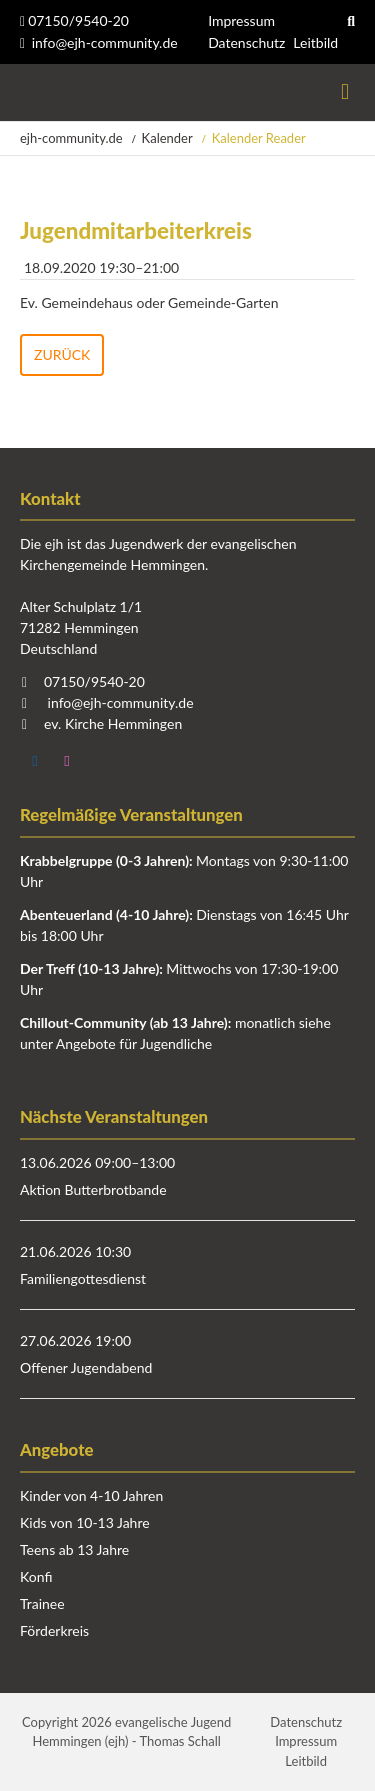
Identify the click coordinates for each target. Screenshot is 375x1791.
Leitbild (315, 42)
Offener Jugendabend (86, 1367)
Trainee (42, 1603)
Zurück (62, 354)
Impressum (241, 20)
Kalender (167, 138)
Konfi (36, 1576)
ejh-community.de (71, 138)
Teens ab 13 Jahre (74, 1549)
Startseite (22, 92)
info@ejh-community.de (105, 42)
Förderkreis (54, 1630)
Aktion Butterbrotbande (93, 1189)
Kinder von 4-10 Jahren (91, 1495)
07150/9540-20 (74, 20)
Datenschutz (246, 42)
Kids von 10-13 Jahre (85, 1522)
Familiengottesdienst (83, 1278)
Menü (345, 92)
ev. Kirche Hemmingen (113, 723)
